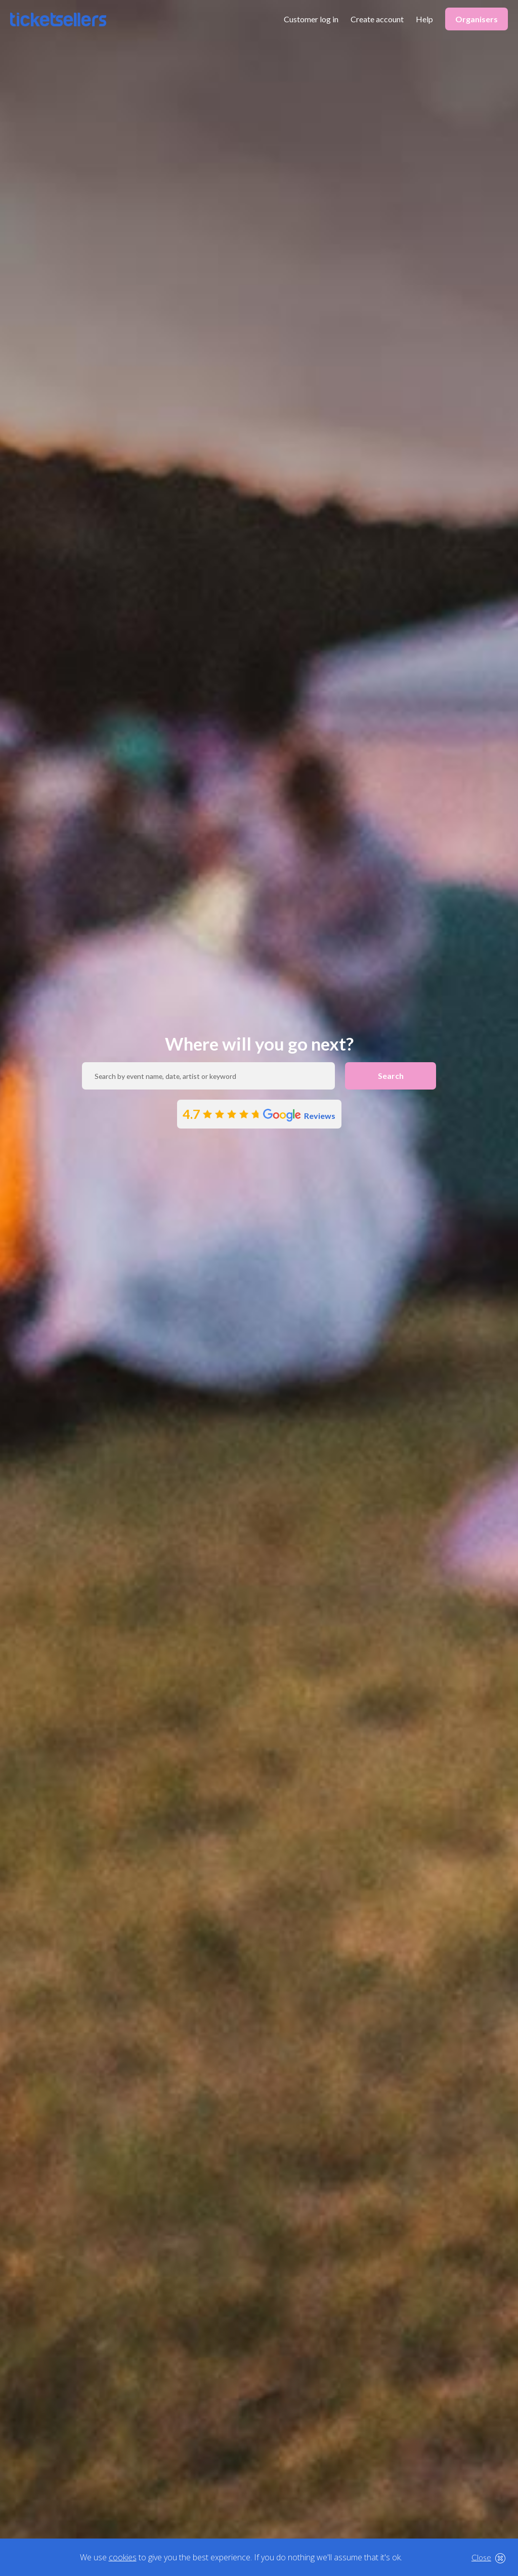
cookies (123, 2557)
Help (424, 19)
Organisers (476, 19)
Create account (377, 19)
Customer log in (311, 19)
